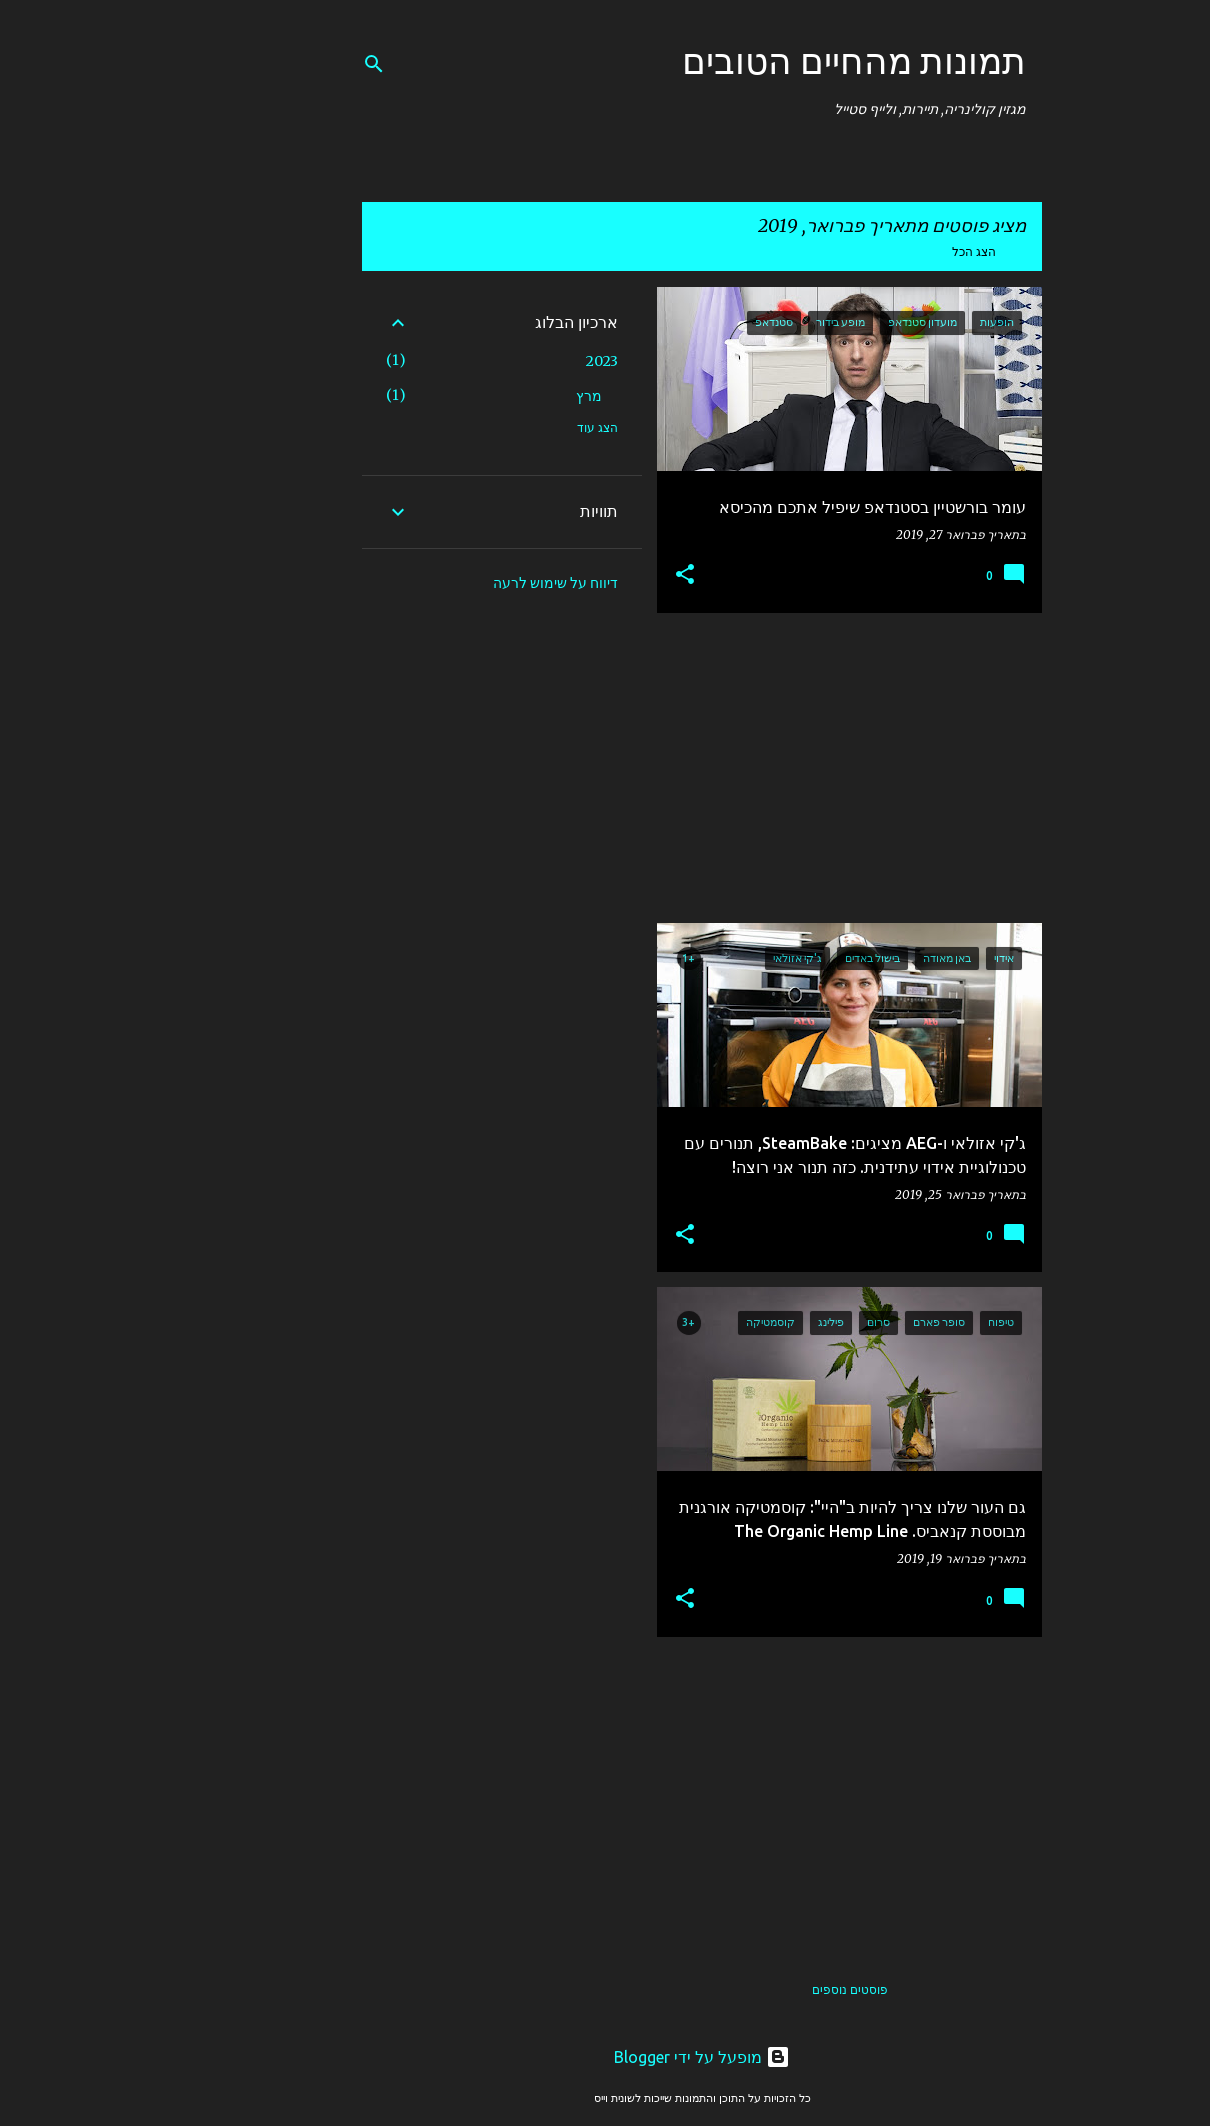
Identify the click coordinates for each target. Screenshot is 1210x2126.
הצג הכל (877, 251)
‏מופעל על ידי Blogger (605, 2057)
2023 (505, 361)
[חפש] (277, 64)
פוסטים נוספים (753, 1989)
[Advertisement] (760, 768)
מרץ (492, 396)
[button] (588, 575)
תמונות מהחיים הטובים (757, 60)
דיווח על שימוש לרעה (458, 583)
